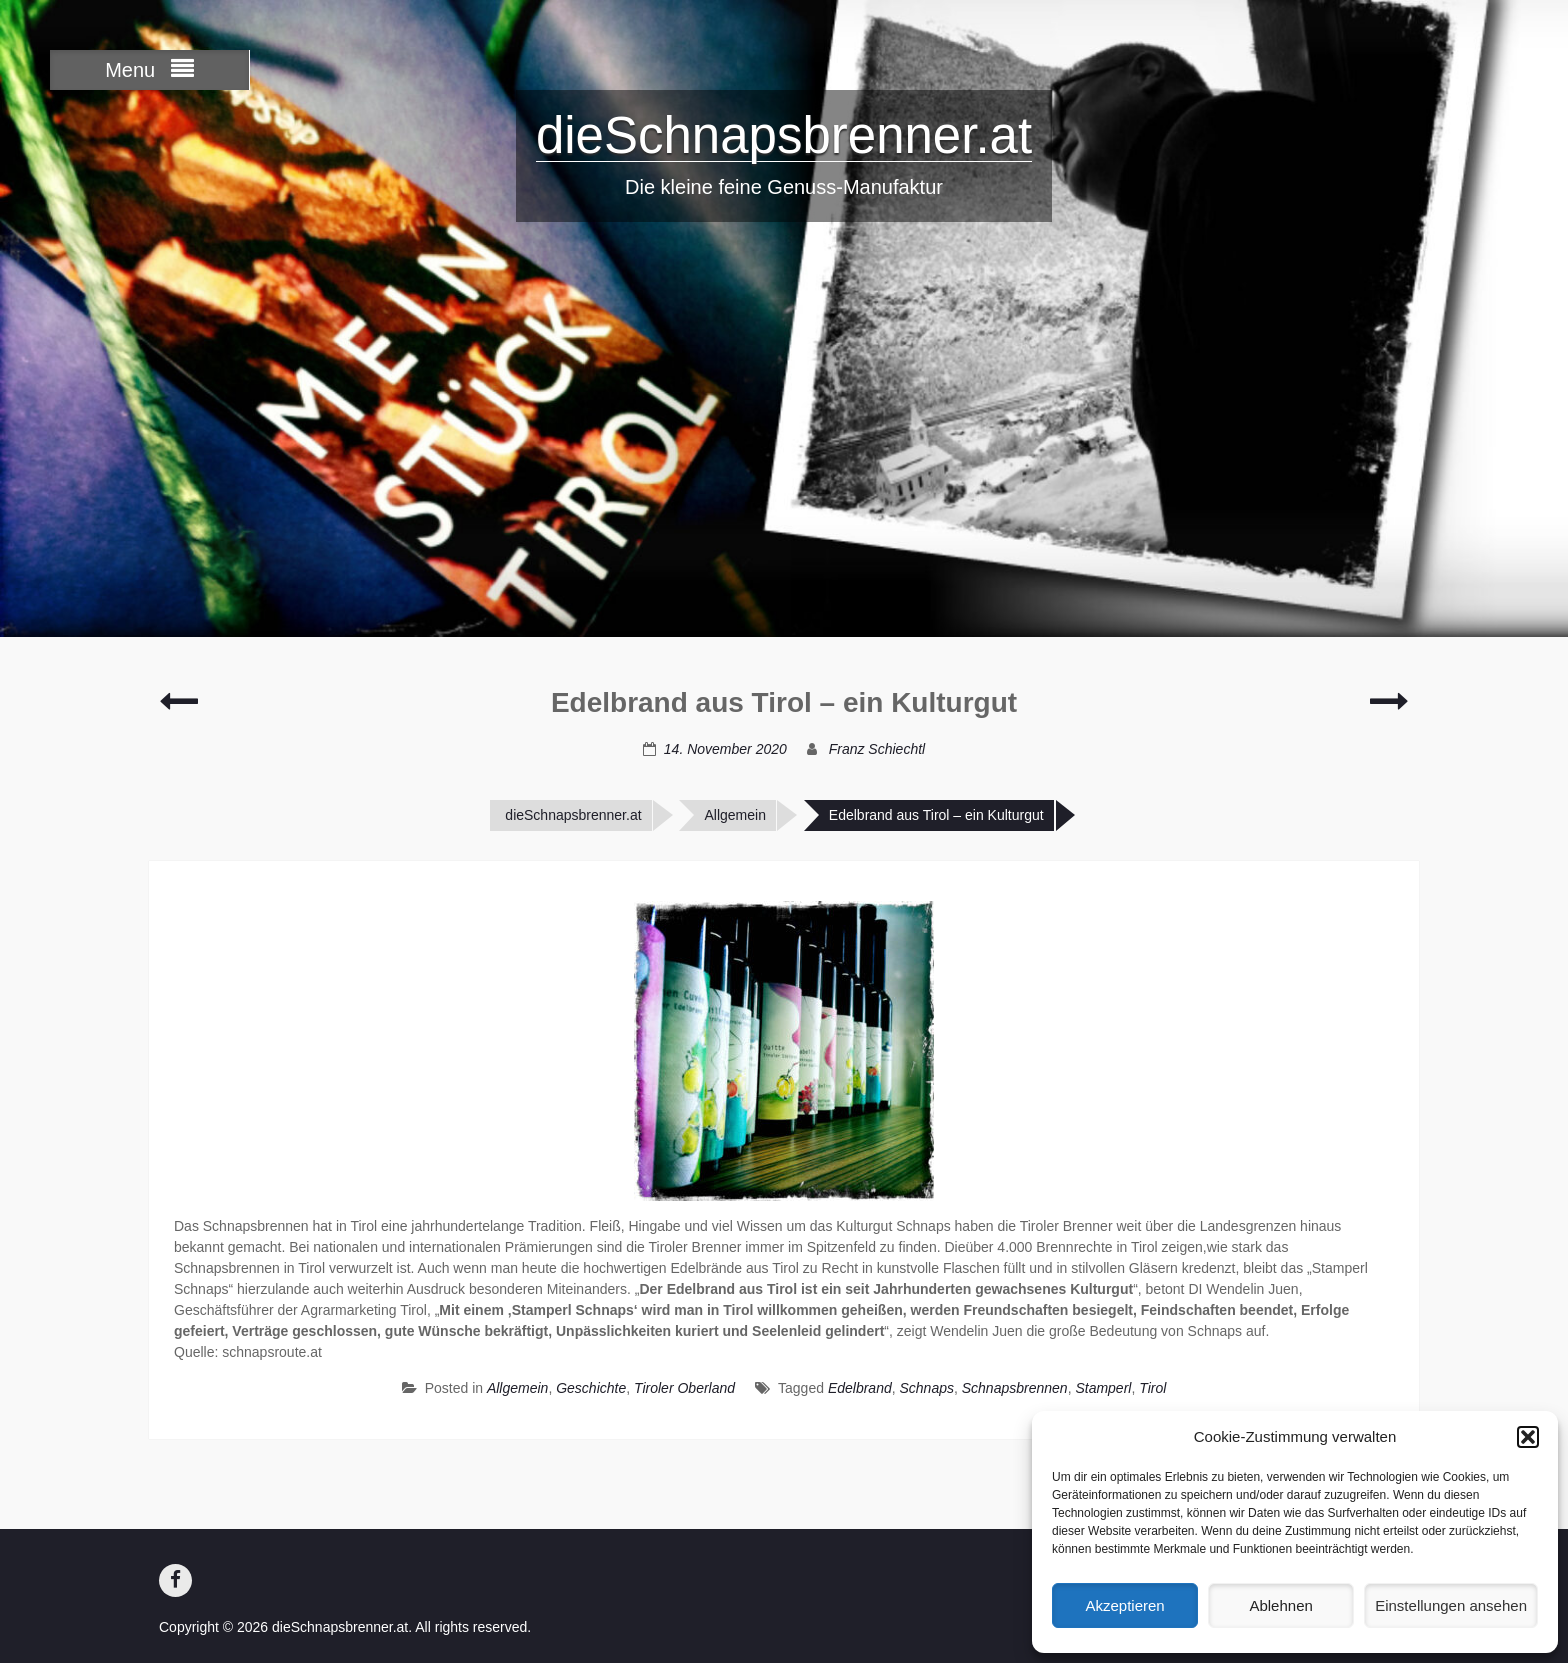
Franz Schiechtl (877, 749)
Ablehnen (1280, 1605)
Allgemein (734, 815)
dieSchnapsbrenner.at (784, 135)
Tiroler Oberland (684, 1388)
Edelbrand (860, 1388)
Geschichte (591, 1388)
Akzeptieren (1124, 1605)
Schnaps (926, 1388)
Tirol (1152, 1388)
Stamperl (1103, 1388)
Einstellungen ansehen (1451, 1605)
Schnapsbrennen (1015, 1388)
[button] (1528, 1437)
